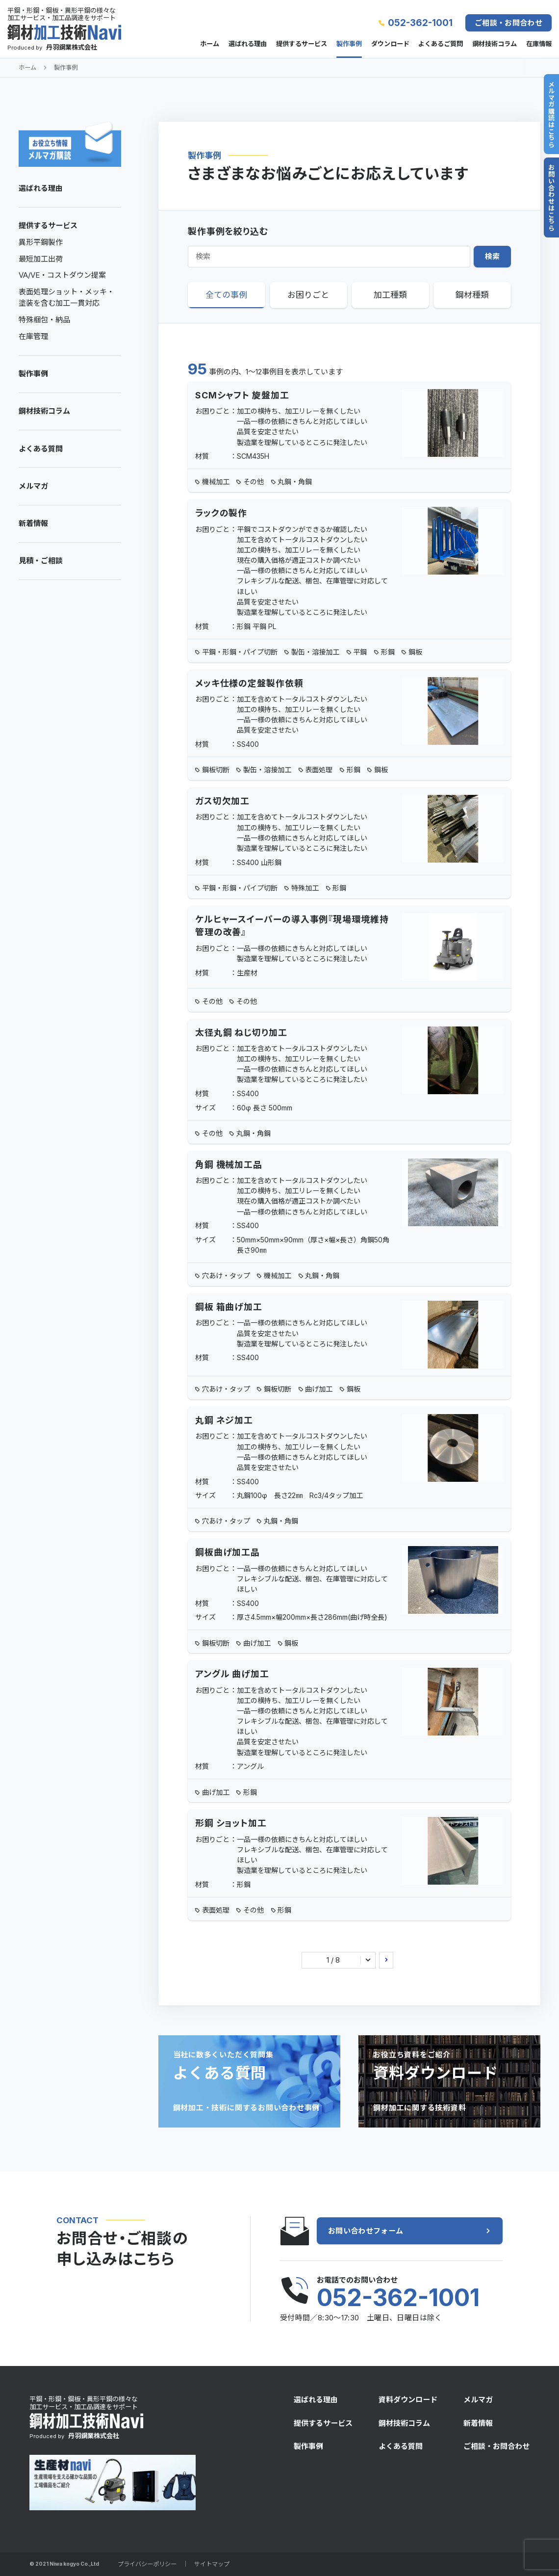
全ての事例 (226, 295)
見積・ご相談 (41, 560)
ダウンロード (390, 44)
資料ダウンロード (408, 2399)
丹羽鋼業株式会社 (71, 47)
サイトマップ (211, 2564)
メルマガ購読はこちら (551, 114)
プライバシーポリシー (147, 2564)
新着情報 (33, 523)
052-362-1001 (420, 22)
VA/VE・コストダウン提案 (62, 275)
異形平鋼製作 (41, 242)
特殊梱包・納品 (44, 319)
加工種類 (390, 295)
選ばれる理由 (248, 44)
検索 (492, 256)
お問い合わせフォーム (366, 2230)
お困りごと (308, 295)
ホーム (209, 44)
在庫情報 (539, 44)
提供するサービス (301, 44)
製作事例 (349, 44)
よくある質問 (41, 448)
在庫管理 (33, 336)
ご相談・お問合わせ (508, 22)
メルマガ (33, 486)
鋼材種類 (472, 295)
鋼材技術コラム (494, 44)
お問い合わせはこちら (551, 197)
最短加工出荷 (41, 258)
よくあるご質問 (440, 44)
